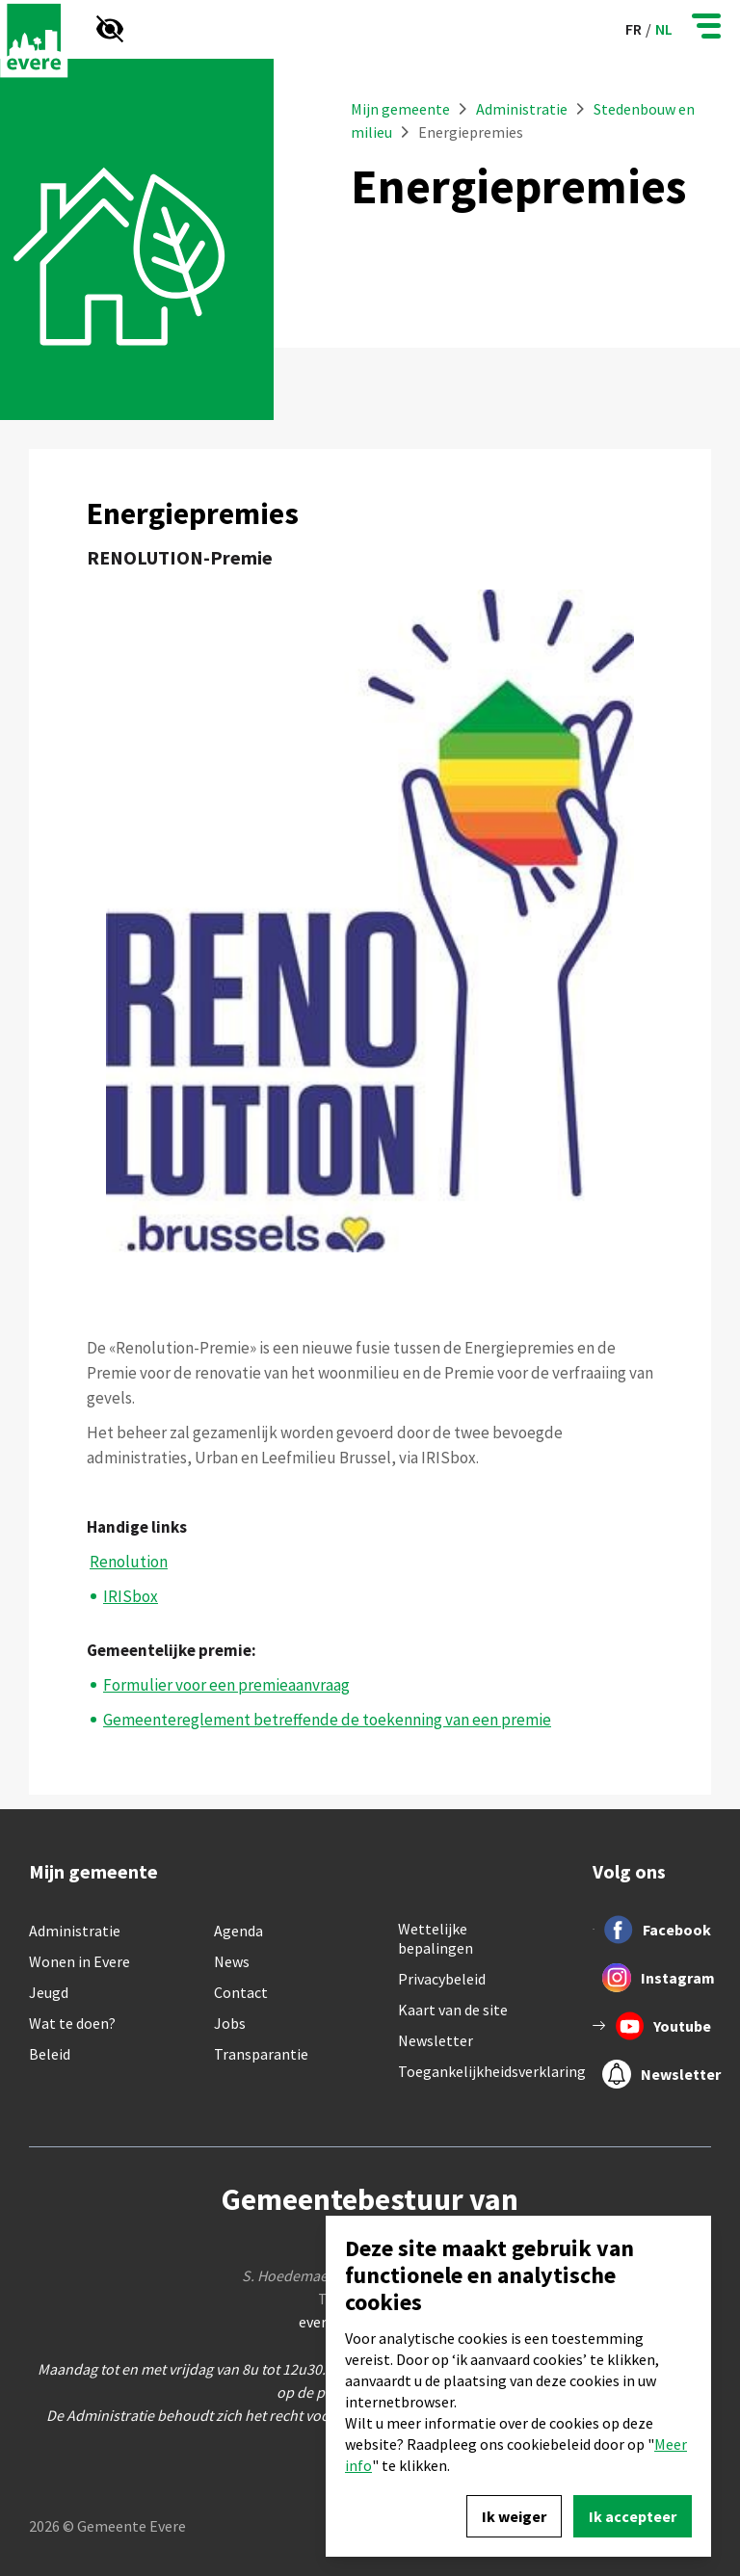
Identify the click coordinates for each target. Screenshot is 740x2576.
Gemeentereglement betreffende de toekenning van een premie (327, 1719)
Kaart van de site (453, 2009)
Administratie (523, 108)
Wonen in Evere (79, 1961)
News (232, 1961)
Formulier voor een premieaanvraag (226, 1684)
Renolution (129, 1561)
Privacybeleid (442, 1978)
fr (633, 29)
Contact (241, 1992)
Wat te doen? (72, 2023)
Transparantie (261, 2053)
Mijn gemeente (400, 108)
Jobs (230, 2023)
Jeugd (48, 1992)
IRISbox (130, 1596)
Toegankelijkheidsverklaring (492, 2071)
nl (664, 29)
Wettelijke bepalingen (435, 1938)
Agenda (238, 1930)
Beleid (49, 2053)
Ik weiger (514, 2516)
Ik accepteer (632, 2516)
